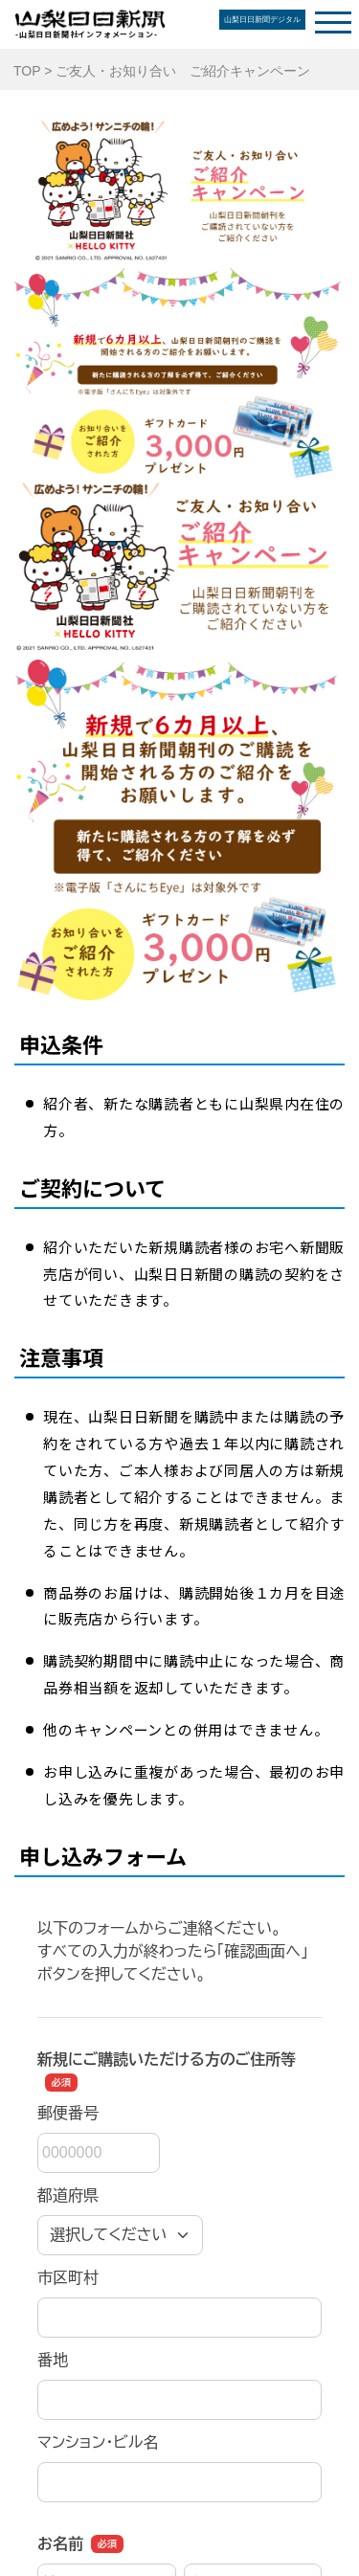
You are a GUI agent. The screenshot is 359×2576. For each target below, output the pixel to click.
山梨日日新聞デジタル (262, 19)
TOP (26, 70)
